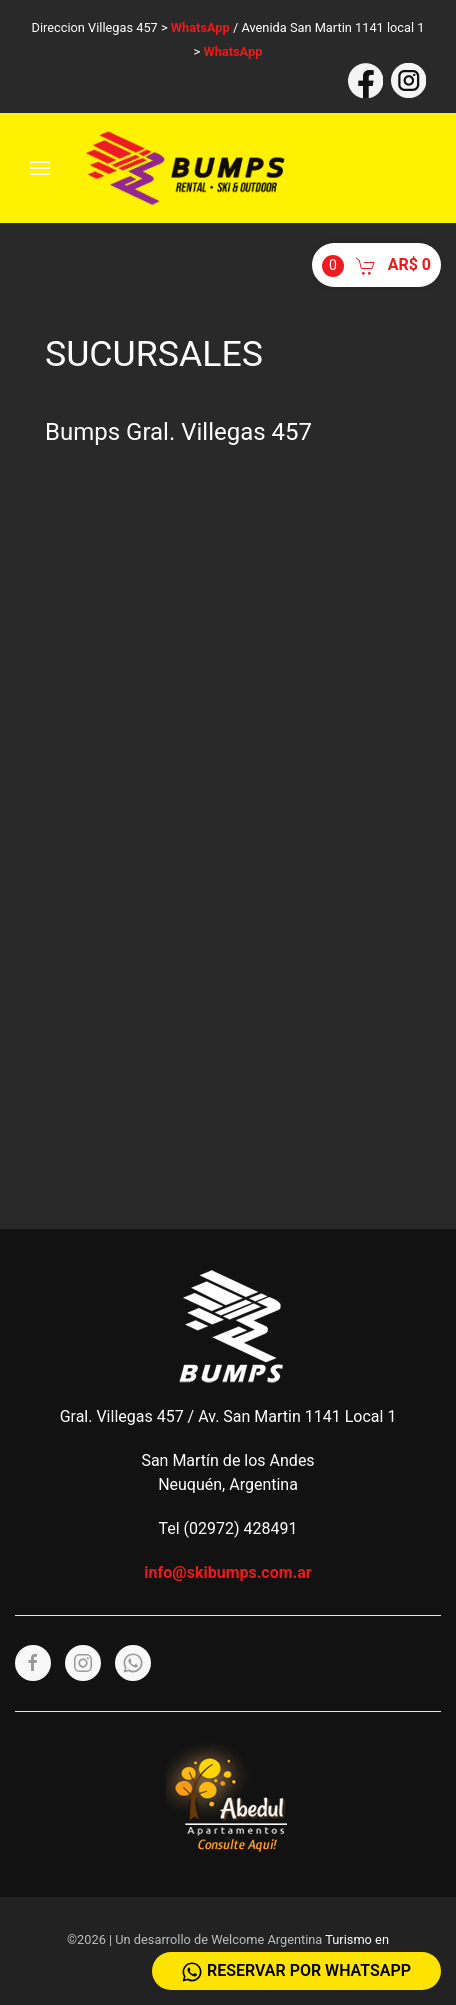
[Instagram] (83, 1663)
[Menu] (40, 168)
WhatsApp (200, 27)
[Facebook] (33, 1663)
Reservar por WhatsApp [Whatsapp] (296, 1971)
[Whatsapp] (133, 1663)
